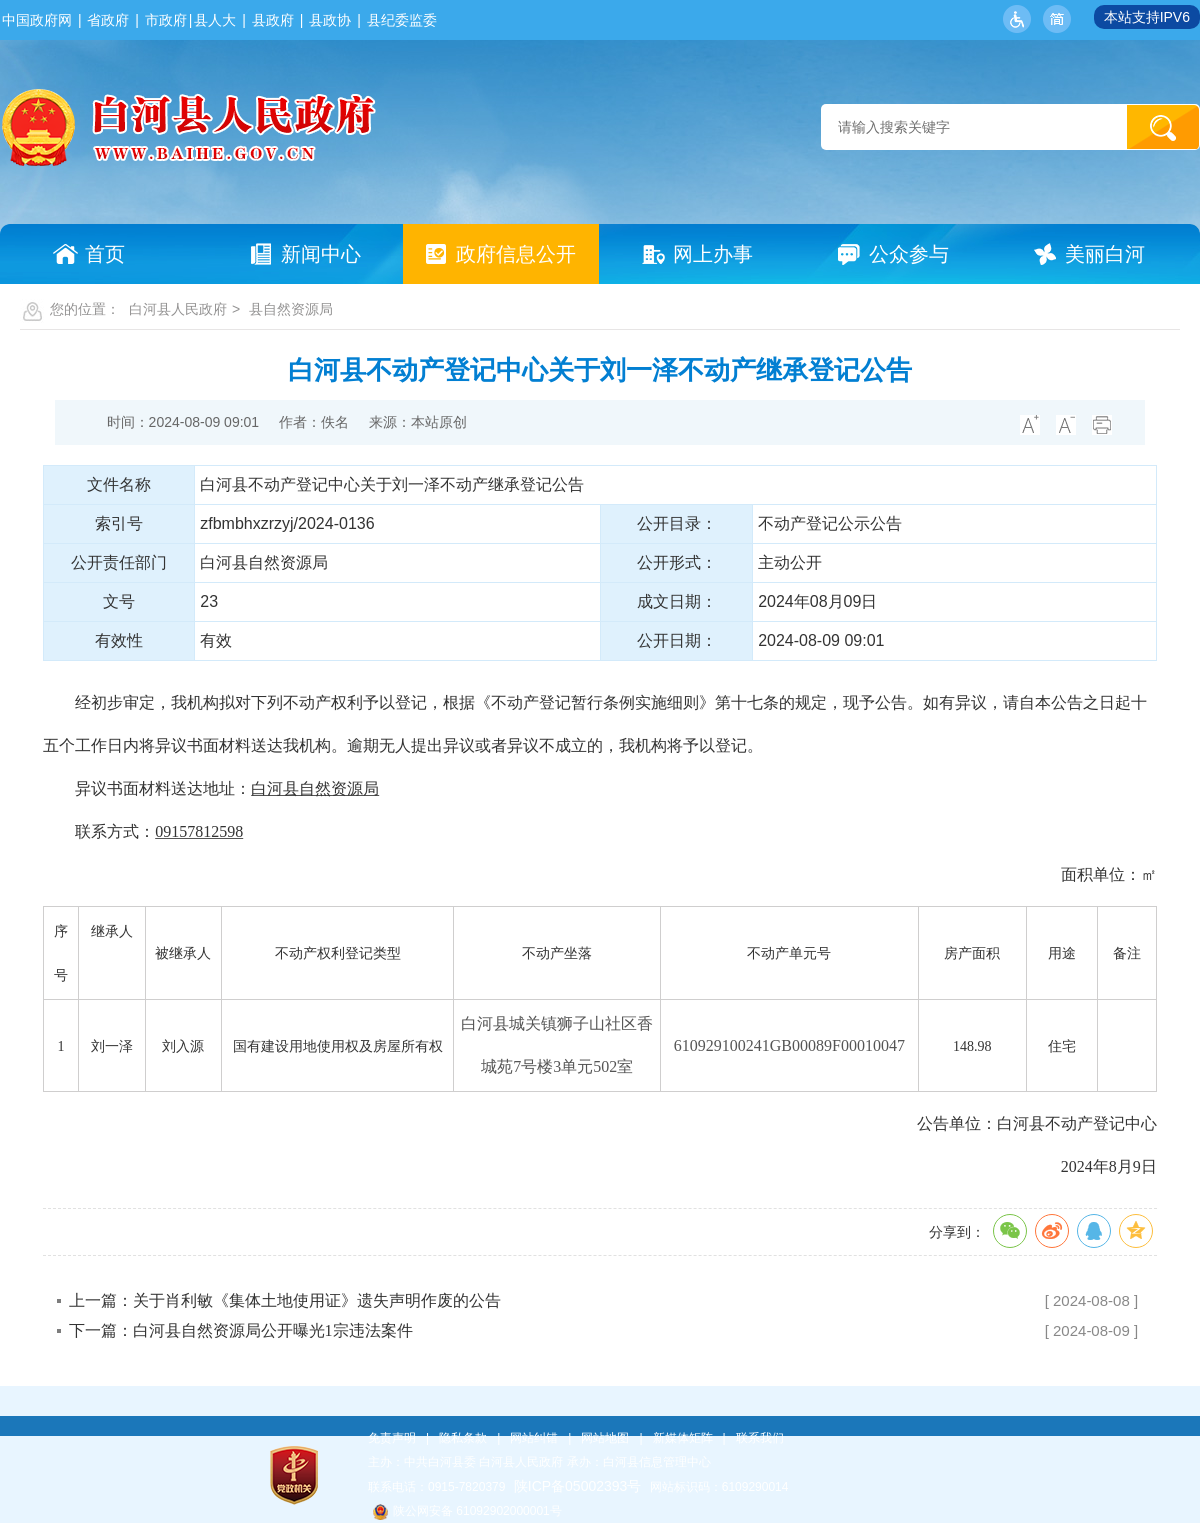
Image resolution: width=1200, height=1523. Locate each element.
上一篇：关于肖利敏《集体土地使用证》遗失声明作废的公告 (285, 1300)
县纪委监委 (402, 20)
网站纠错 (534, 1438)
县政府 (273, 20)
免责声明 (392, 1438)
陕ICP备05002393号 (578, 1486)
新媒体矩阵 (683, 1438)
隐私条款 (463, 1438)
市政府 (166, 20)
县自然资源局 (291, 309)
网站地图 (605, 1438)
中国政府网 (37, 20)
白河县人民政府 (178, 309)
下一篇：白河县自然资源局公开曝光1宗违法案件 (241, 1330)
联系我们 (760, 1438)
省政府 (108, 20)
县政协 (330, 20)
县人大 (215, 20)
